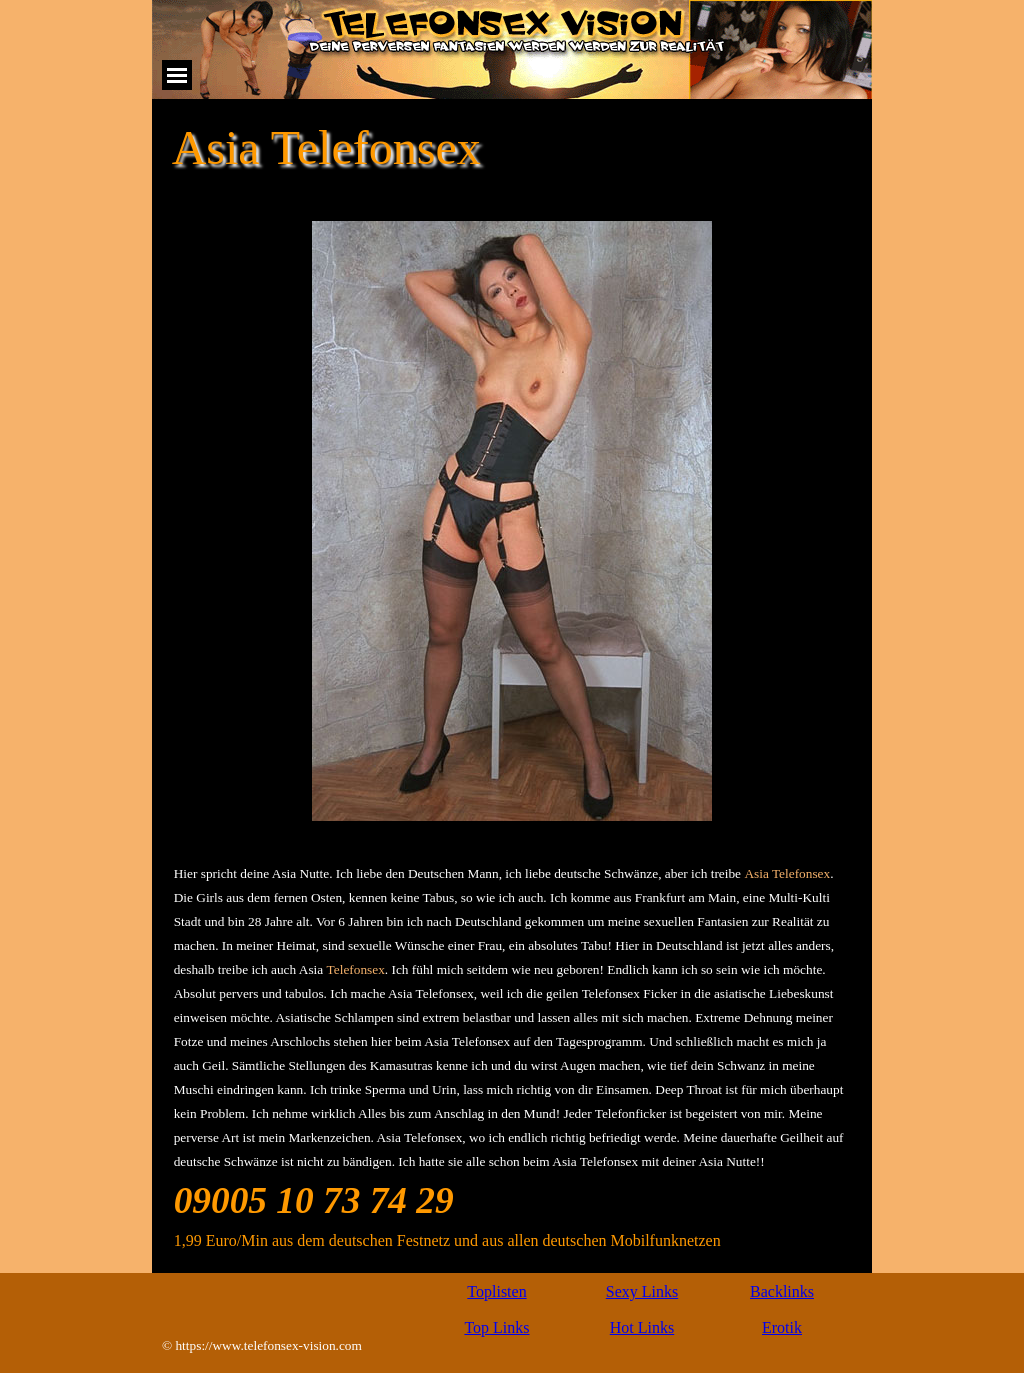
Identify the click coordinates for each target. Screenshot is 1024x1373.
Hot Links (642, 1327)
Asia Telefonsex (787, 873)
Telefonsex (356, 969)
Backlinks (782, 1291)
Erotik (782, 1327)
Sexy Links (642, 1291)
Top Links (496, 1327)
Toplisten (496, 1291)
